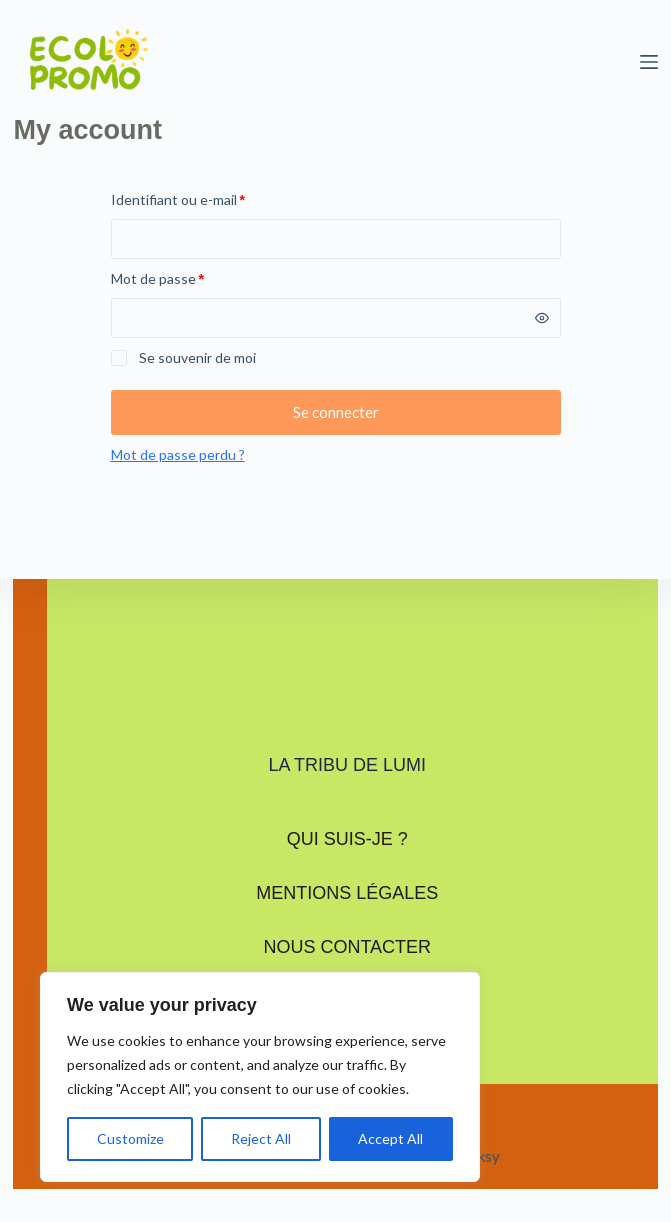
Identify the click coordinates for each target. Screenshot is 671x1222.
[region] (260, 1077)
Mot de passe (192, 277)
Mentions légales (347, 893)
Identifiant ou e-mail (213, 198)
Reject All (261, 1138)
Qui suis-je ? (347, 839)
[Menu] (649, 62)
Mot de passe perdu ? (178, 454)
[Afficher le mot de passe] (542, 318)
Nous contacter (347, 947)
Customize (130, 1138)
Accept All (390, 1138)
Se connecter (336, 412)
